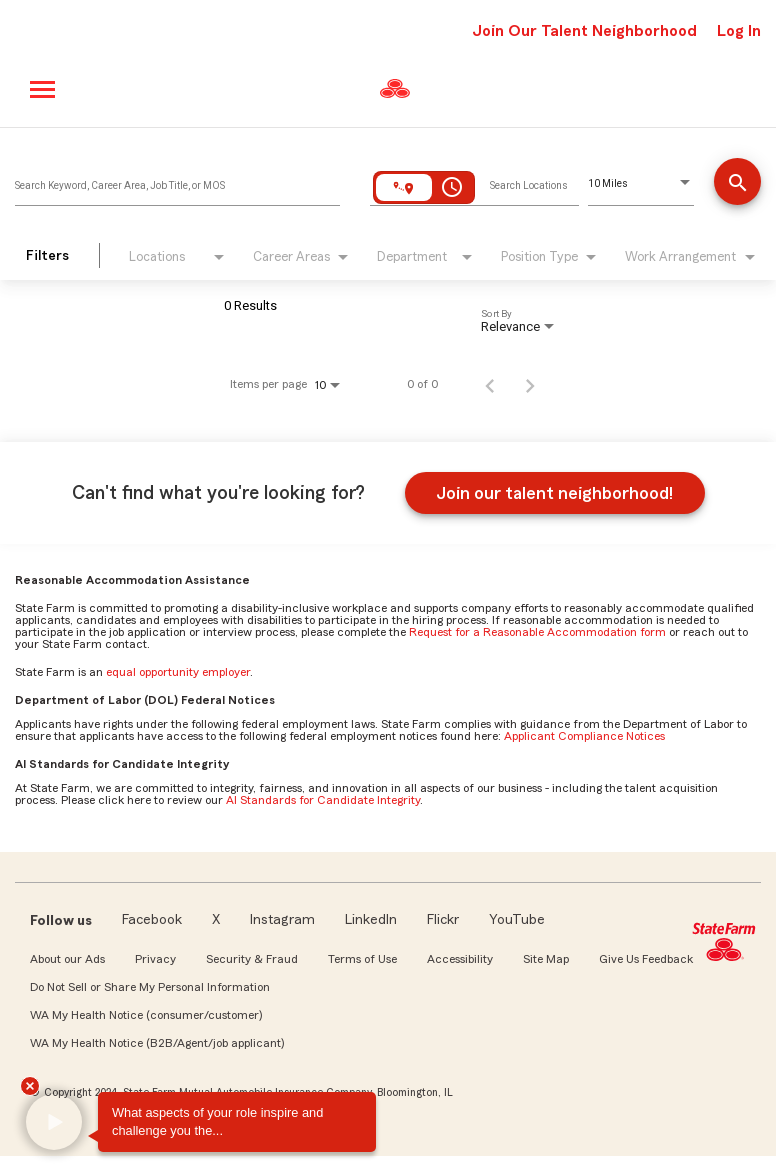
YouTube (517, 920)
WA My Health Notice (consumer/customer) (146, 1015)
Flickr (443, 920)
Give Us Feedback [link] (646, 959)
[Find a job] (737, 183)
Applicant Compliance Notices (584, 736)
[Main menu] (43, 89)
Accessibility (460, 959)
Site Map (546, 959)
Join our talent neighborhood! (554, 493)
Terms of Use (362, 959)
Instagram (282, 920)
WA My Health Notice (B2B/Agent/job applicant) (157, 1043)
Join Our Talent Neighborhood (584, 31)
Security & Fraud (252, 959)
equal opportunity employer (178, 672)
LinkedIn (371, 920)
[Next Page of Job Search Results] (530, 384)
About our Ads (67, 959)
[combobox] (177, 181)
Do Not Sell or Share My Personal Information (150, 987)
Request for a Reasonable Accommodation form (537, 632)
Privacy (155, 959)
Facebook (152, 920)
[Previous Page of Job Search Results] (490, 384)
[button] (54, 1123)
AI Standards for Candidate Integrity (323, 800)
